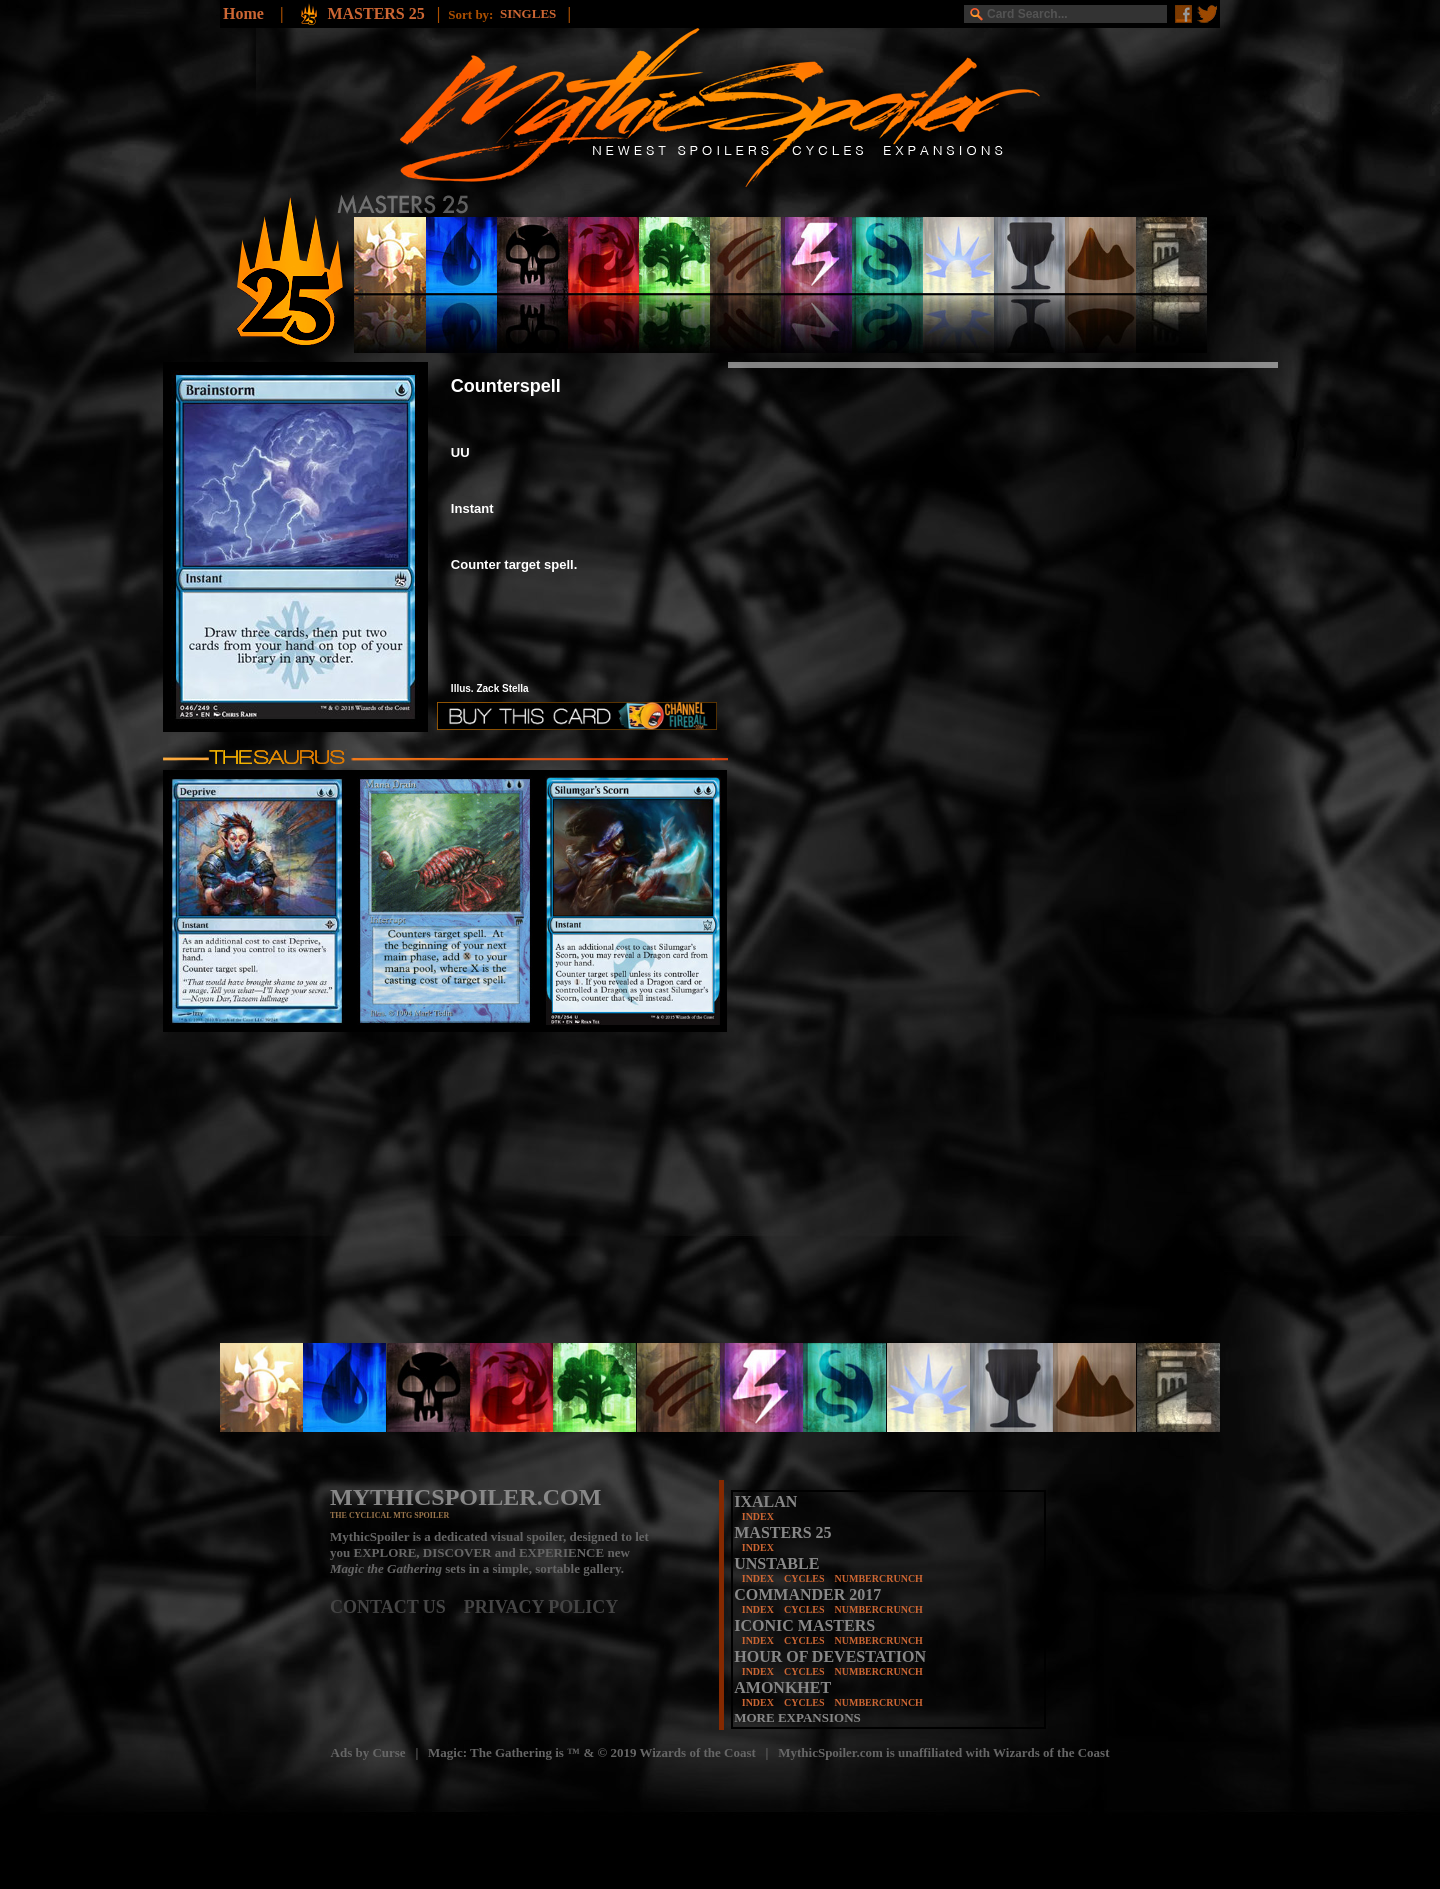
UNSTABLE (776, 1563)
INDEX (758, 1516)
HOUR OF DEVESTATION (830, 1656)
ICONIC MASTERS (804, 1625)
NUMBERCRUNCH (879, 1578)
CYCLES (804, 1578)
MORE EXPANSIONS (797, 1717)
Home (243, 13)
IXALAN (765, 1501)
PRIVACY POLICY (541, 1607)
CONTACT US (397, 1607)
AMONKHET (782, 1687)
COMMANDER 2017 (807, 1594)
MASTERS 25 (377, 13)
